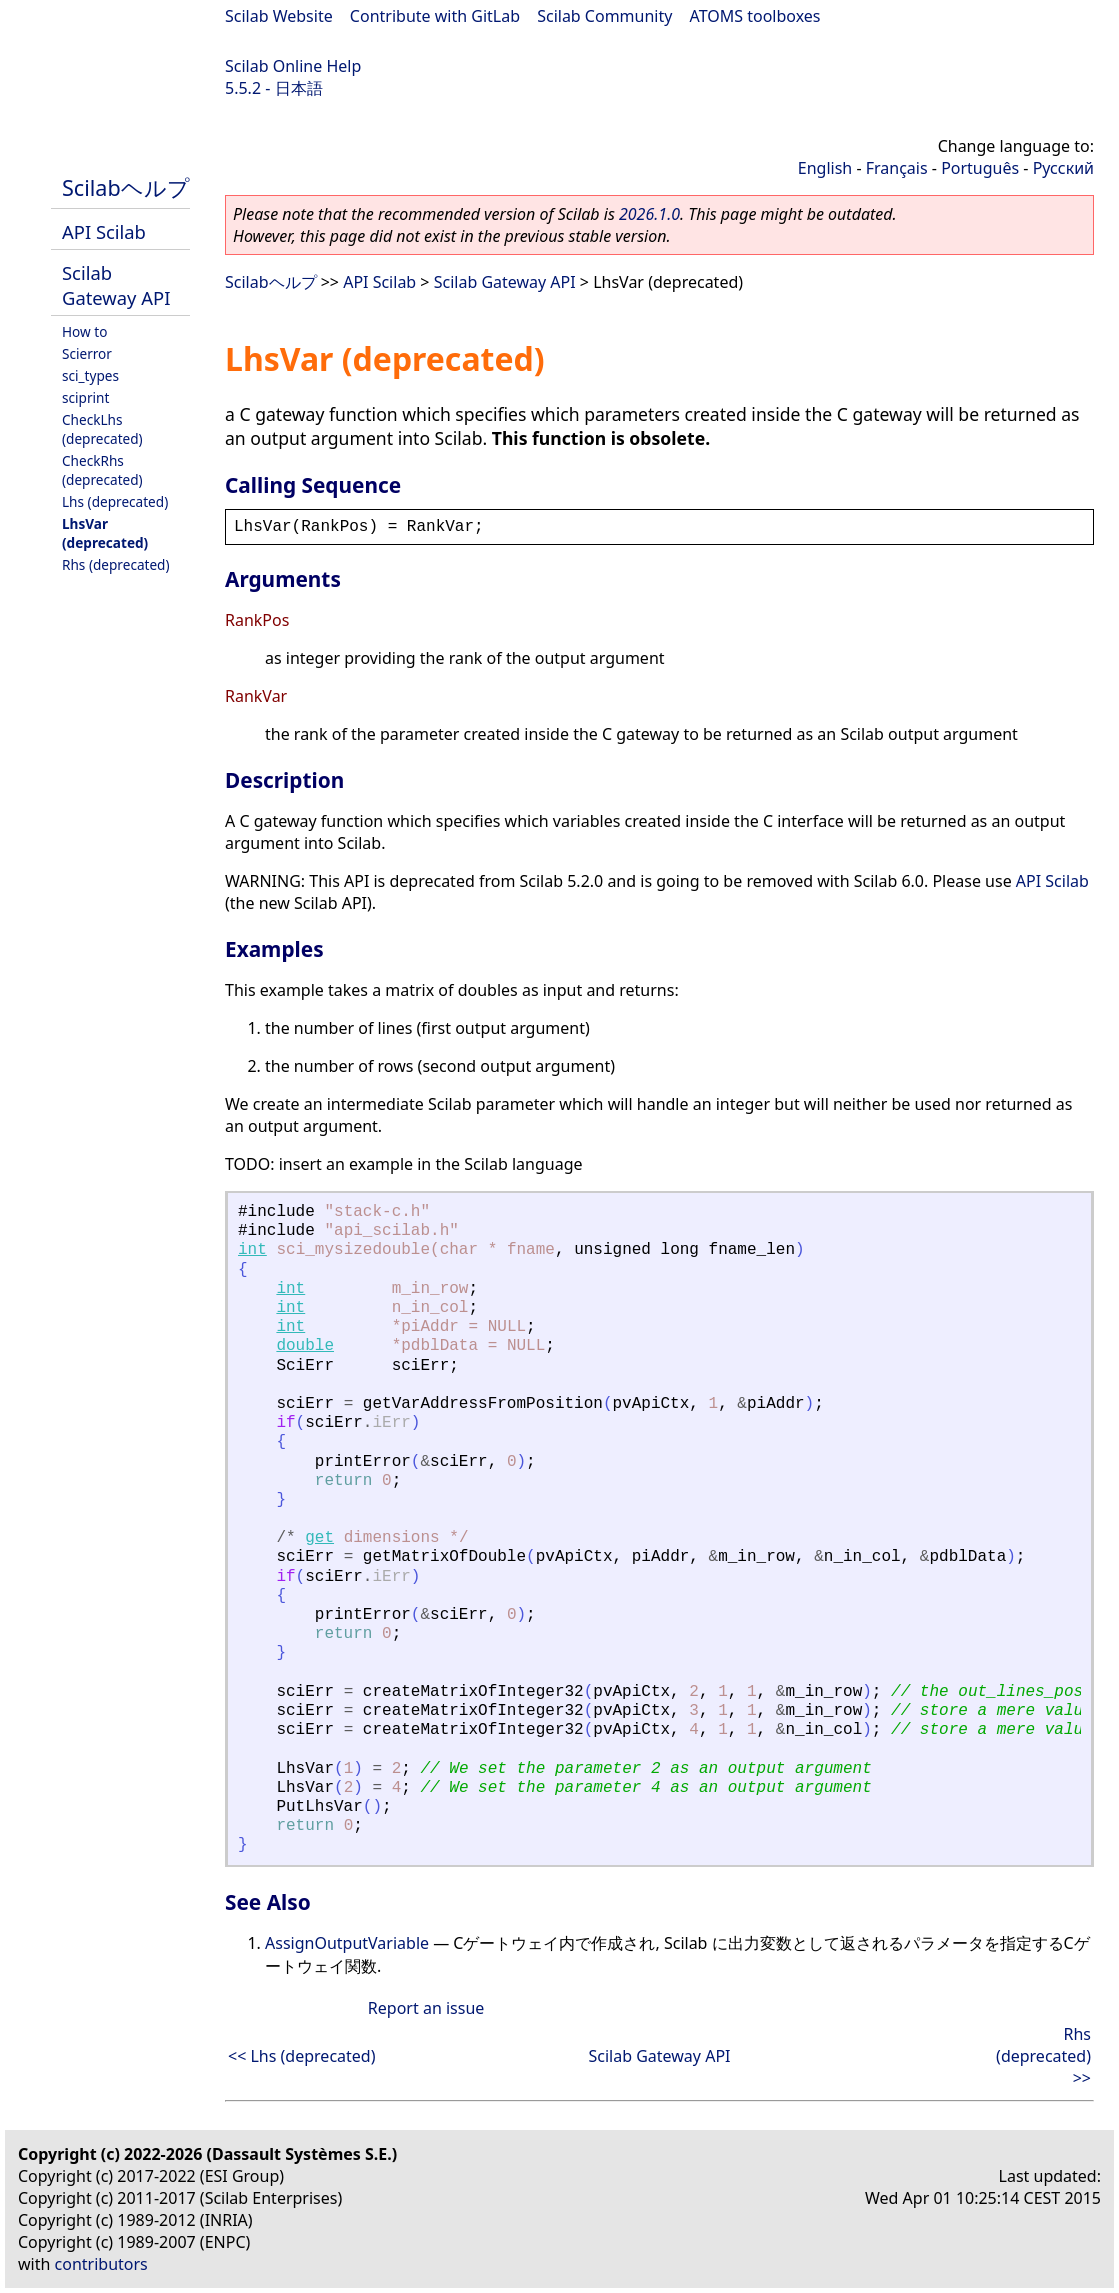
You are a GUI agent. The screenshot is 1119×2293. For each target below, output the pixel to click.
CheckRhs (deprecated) (102, 470)
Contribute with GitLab (435, 16)
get (319, 1538)
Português (980, 168)
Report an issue (426, 2008)
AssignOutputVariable (347, 1943)
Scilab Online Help (293, 66)
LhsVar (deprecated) (105, 533)
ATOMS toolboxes (755, 16)
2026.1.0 (649, 214)
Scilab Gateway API (116, 285)
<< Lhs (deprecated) (301, 2056)
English (825, 168)
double (305, 1346)
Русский (1063, 168)
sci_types (90, 375)
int (252, 1250)
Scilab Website (279, 16)
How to (84, 331)
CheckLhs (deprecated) (102, 429)
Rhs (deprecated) (116, 564)
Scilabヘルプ (126, 187)
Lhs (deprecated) (115, 501)
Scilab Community (604, 16)
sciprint (85, 397)
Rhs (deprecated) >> (1043, 2056)
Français (897, 168)
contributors (101, 2264)
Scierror (87, 353)
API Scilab (104, 231)
